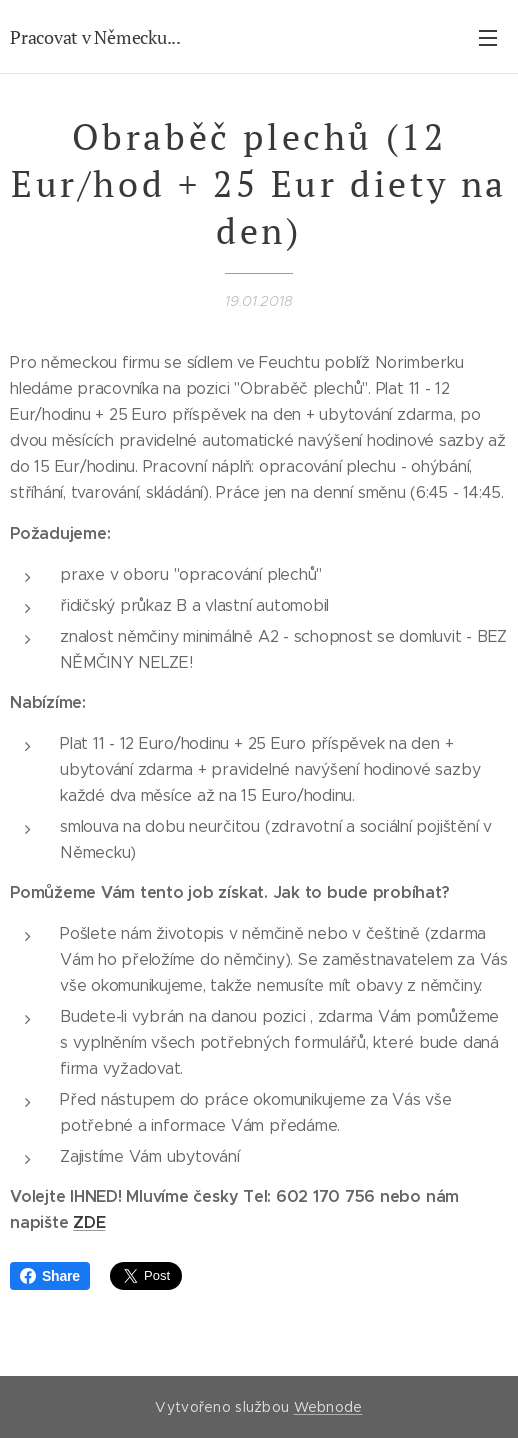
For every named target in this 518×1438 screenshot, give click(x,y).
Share (50, 1276)
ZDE (89, 1222)
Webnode (328, 1407)
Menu (488, 38)
